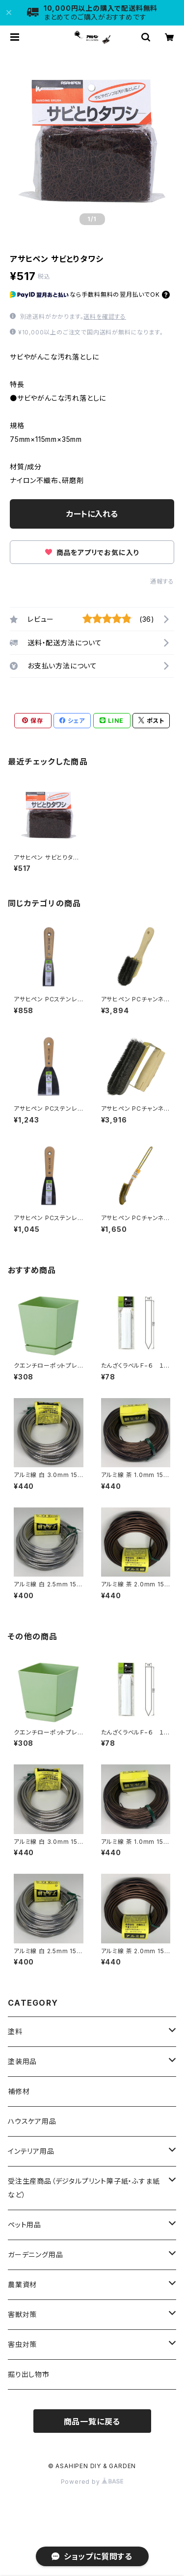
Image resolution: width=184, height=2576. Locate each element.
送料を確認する (104, 316)
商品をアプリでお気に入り (92, 552)
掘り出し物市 (29, 2374)
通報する (162, 581)
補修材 (18, 2091)
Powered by (92, 2481)
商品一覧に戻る (92, 2421)
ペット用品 (24, 2224)
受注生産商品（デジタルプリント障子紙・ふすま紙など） (83, 2188)
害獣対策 (22, 2314)
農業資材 (22, 2284)
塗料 (15, 2031)
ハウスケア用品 (32, 2121)
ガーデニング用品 (35, 2254)
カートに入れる (92, 514)
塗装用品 (22, 2061)
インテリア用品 (31, 2151)
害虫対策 (22, 2344)
